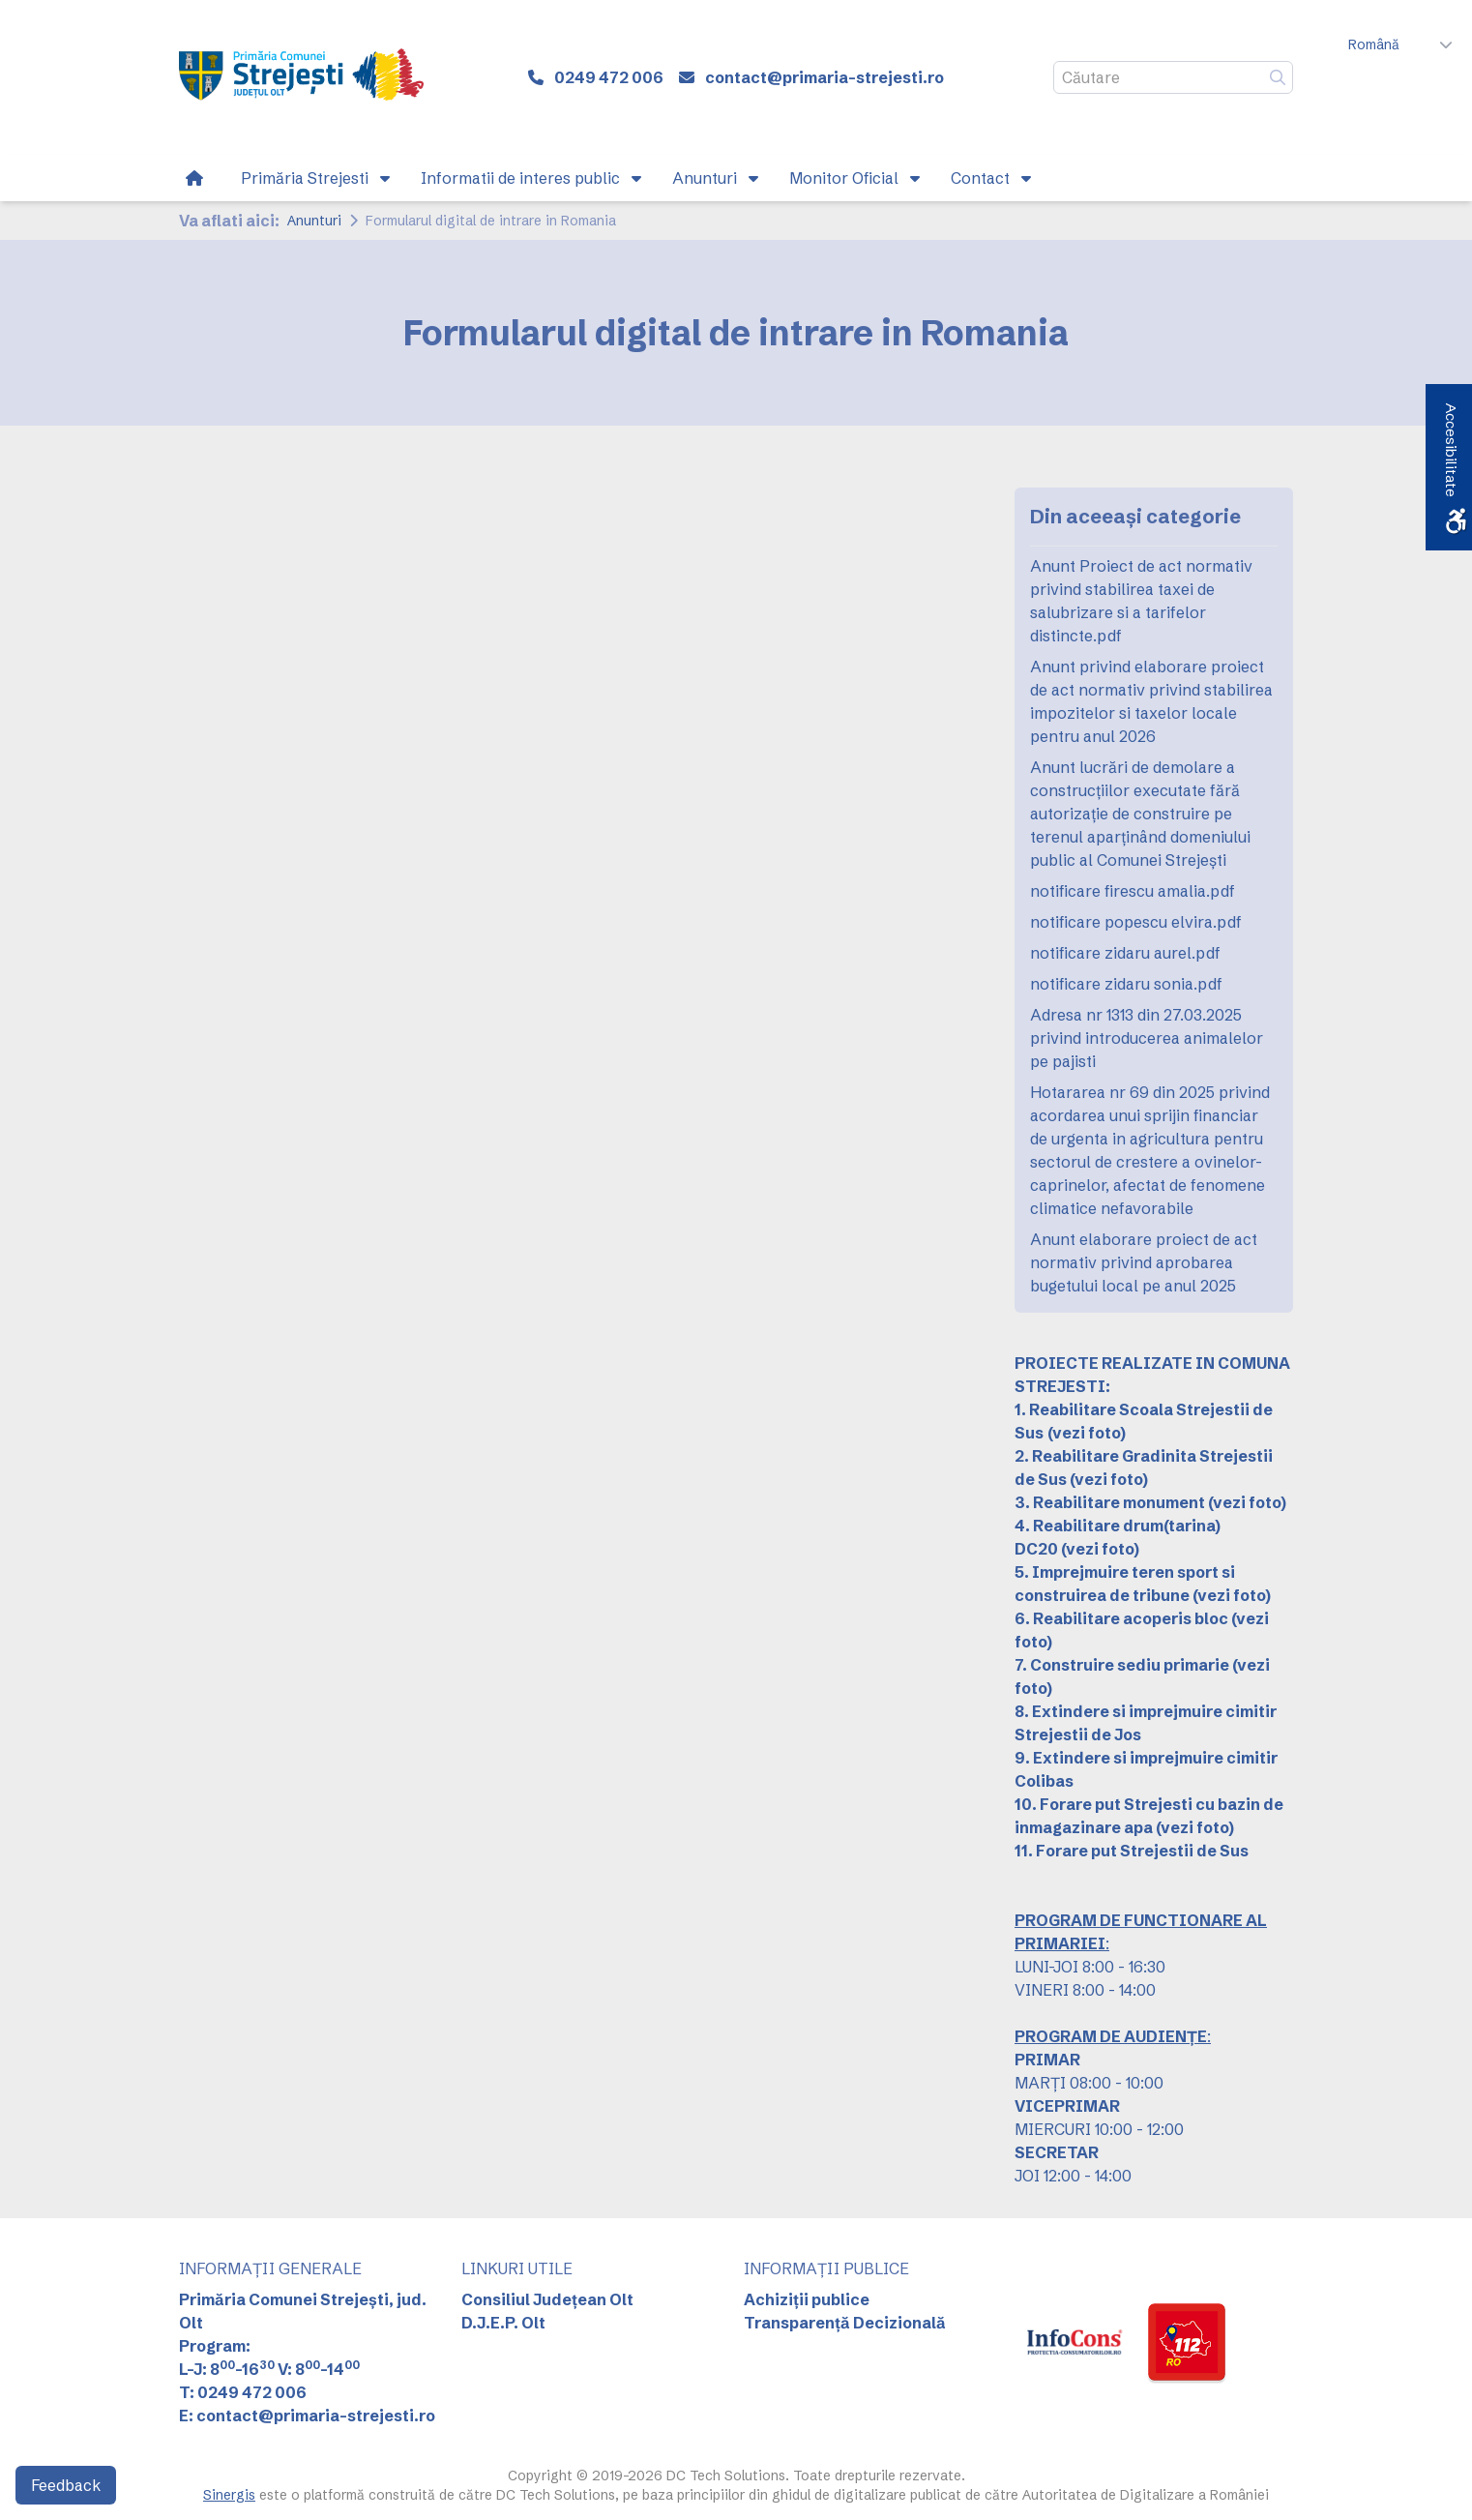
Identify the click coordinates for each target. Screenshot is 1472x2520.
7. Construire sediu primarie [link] (1122, 1665)
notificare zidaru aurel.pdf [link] (1125, 953)
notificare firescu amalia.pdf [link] (1132, 891)
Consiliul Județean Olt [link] (547, 2299)
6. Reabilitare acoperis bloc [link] (1121, 1618)
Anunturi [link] (314, 220)
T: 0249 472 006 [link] (243, 2392)
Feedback (66, 2485)
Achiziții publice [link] (806, 2299)
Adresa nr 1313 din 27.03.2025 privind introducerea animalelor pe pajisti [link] (1146, 1038)
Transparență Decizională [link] (845, 2322)
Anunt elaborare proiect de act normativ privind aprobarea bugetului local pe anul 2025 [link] (1143, 1262)
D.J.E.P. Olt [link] (503, 2322)
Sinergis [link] (229, 2495)
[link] (301, 77)
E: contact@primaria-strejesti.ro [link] (307, 2415)
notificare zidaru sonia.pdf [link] (1126, 983)
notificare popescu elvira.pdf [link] (1136, 922)
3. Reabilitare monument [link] (1110, 1502)
